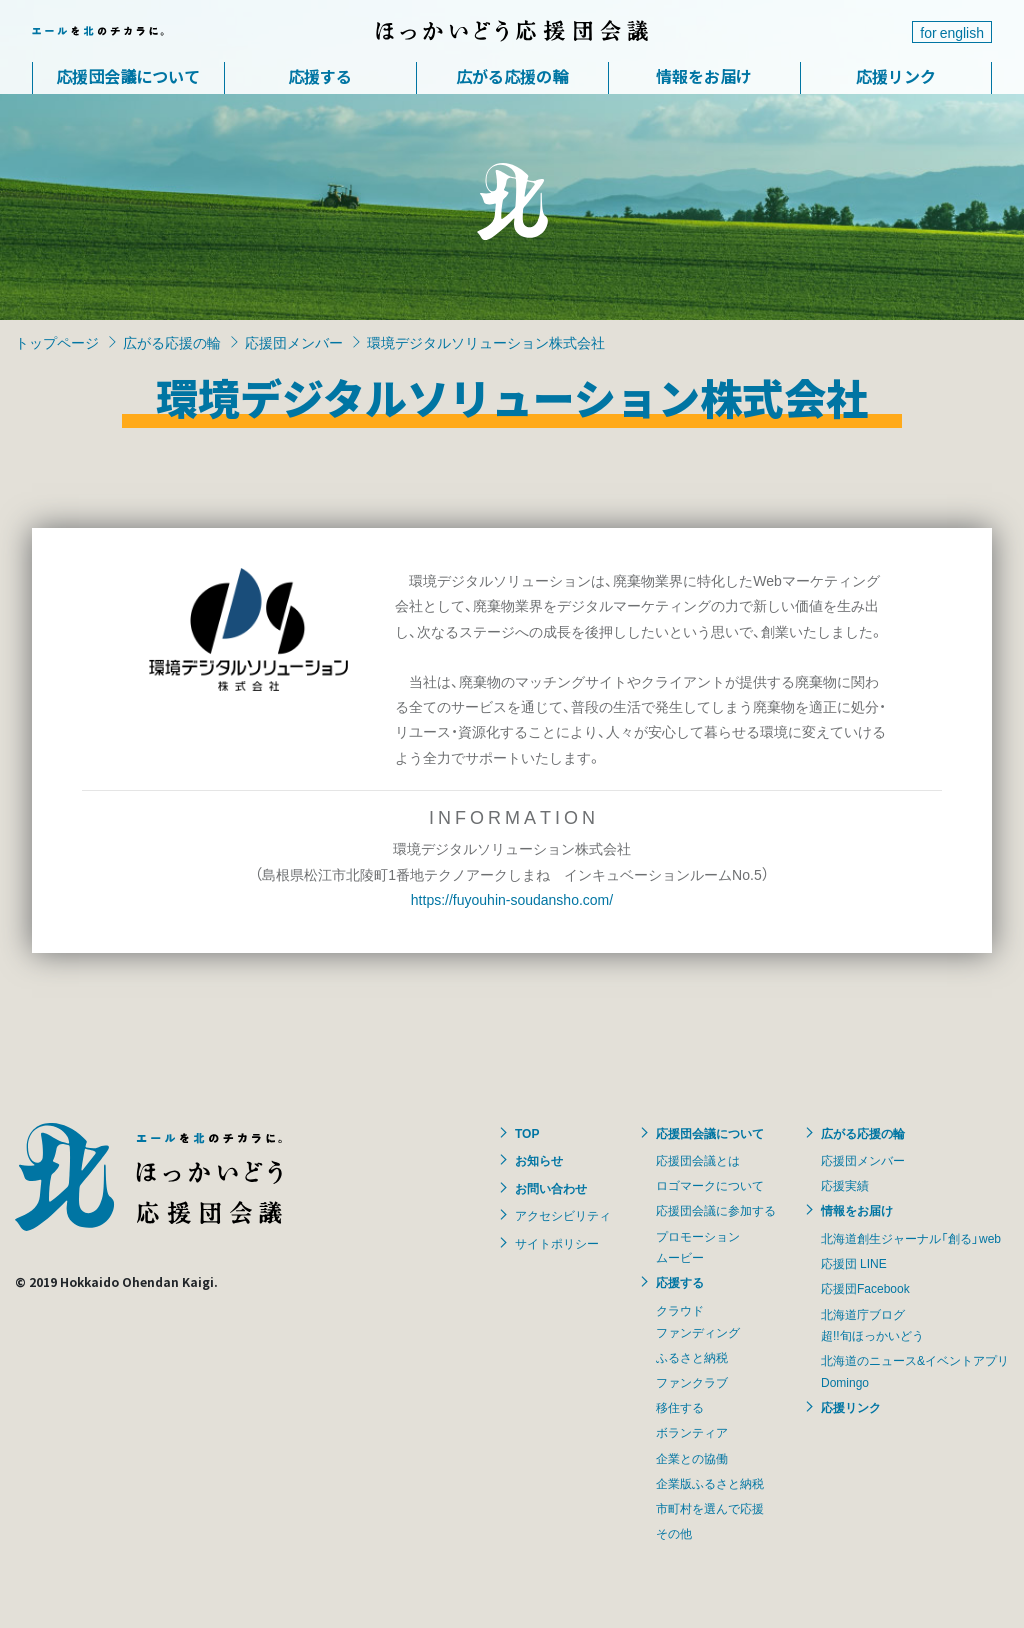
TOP (527, 1133)
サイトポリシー (557, 1243)
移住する (680, 1407)
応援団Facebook (865, 1288)
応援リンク (896, 76)
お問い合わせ (551, 1188)
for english (952, 32)
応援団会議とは (698, 1160)
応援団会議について (128, 76)
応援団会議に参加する (716, 1210)
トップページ (57, 342)
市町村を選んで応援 (710, 1508)
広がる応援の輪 (512, 76)
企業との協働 (692, 1458)
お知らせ (539, 1160)
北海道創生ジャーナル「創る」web (911, 1238)
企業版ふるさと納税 (710, 1483)
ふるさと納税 (692, 1357)
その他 (674, 1533)
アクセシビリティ (563, 1215)
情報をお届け (704, 76)
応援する (320, 76)
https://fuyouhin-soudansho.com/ (512, 899)
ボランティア (692, 1432)
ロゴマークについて (710, 1185)
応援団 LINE (854, 1263)
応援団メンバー (294, 342)
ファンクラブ (692, 1382)
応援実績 (845, 1185)
